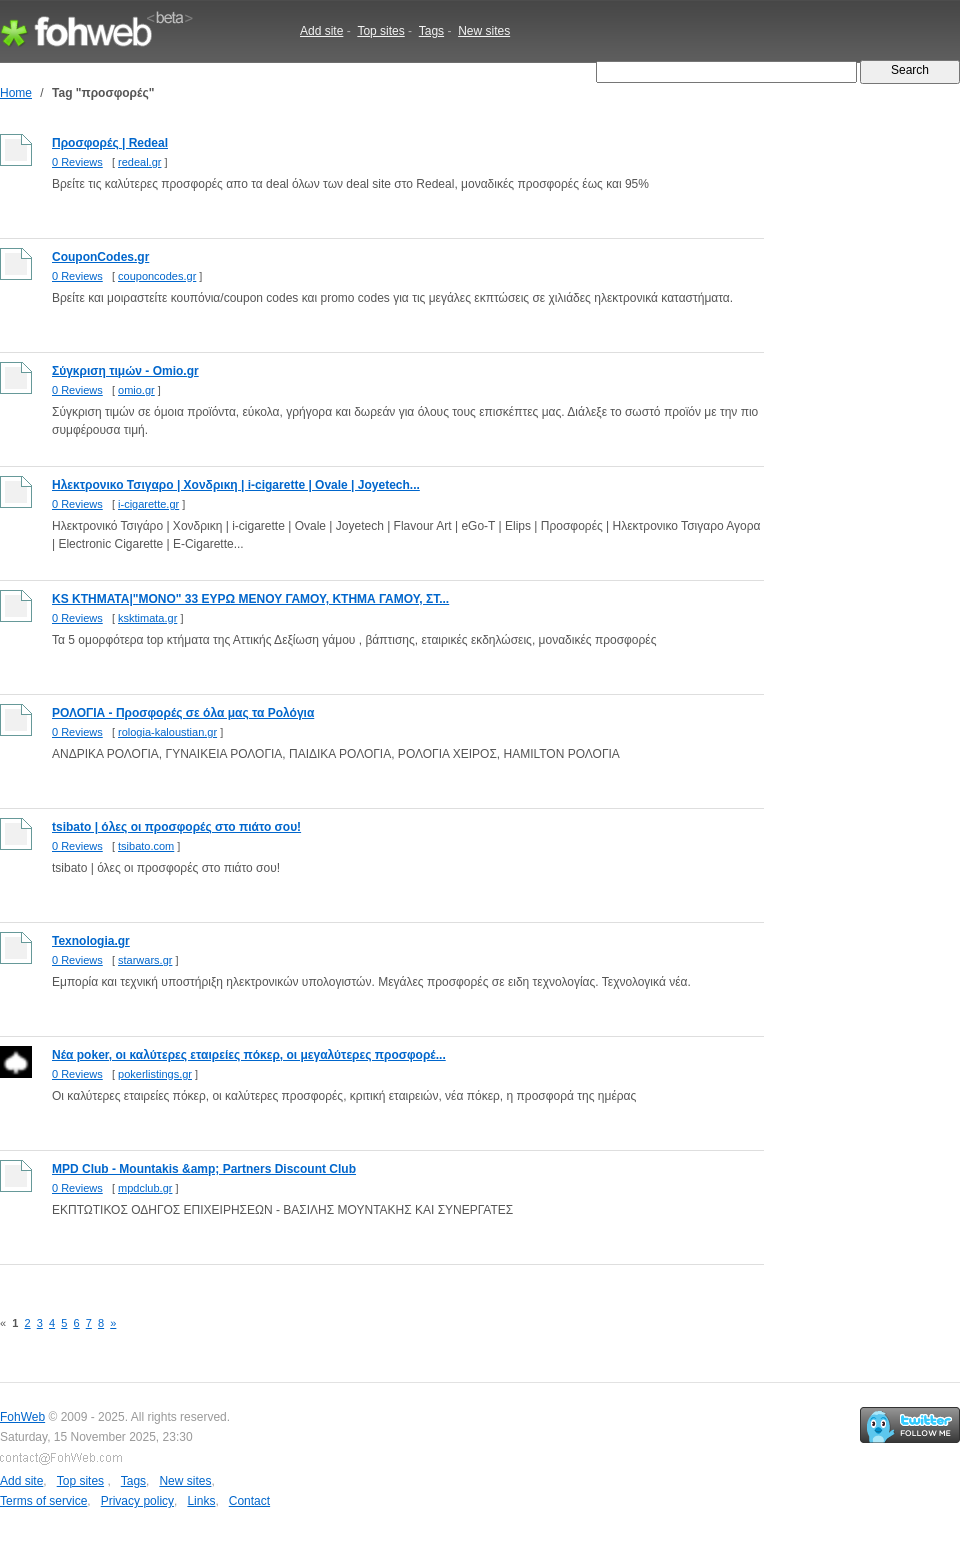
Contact (249, 1501)
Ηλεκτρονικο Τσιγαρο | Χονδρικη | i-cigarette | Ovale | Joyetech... (236, 485)
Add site (321, 31)
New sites (484, 31)
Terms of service (43, 1501)
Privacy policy (137, 1501)
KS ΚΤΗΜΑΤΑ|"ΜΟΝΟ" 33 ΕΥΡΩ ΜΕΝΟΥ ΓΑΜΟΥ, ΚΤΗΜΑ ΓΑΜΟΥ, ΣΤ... (250, 599)
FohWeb (22, 1417)
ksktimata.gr (147, 618)
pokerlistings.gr (155, 1074)
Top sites (380, 31)
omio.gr (136, 390)
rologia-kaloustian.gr (167, 732)
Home (16, 93)
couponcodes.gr (157, 276)
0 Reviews (77, 162)
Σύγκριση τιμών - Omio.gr (125, 371)
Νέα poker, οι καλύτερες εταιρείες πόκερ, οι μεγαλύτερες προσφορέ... (249, 1055)
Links (201, 1501)
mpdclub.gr (145, 1188)
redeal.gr (139, 162)
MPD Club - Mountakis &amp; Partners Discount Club (204, 1169)
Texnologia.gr (91, 941)
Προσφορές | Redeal (110, 143)
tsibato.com (146, 846)
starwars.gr (145, 960)
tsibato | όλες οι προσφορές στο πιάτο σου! (176, 827)
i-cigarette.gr (148, 504)
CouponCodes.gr (100, 257)
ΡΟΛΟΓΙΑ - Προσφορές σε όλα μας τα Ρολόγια (183, 713)
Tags (431, 31)
